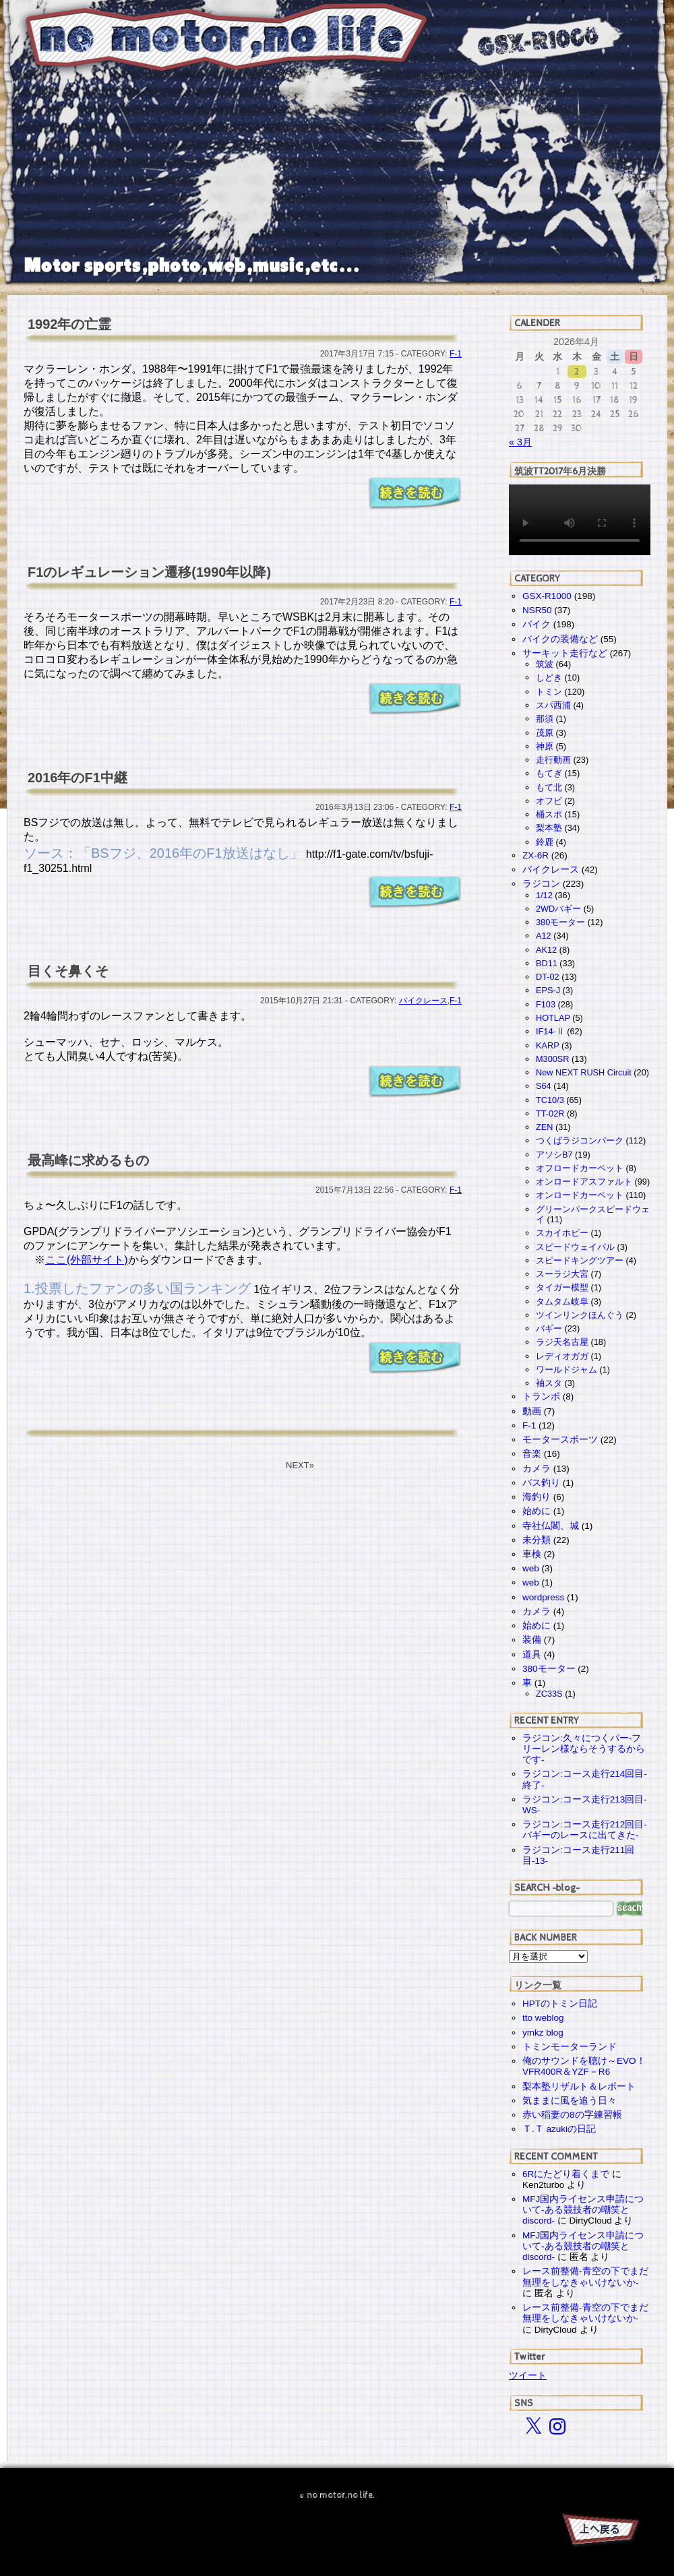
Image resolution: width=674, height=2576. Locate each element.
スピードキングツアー (579, 1260)
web (530, 1568)
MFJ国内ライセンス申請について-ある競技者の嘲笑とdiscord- (583, 2210)
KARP (547, 1045)
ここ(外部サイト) (86, 1259)
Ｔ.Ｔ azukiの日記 (559, 2129)
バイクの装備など (560, 639)
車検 (531, 1554)
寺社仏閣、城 (550, 1526)
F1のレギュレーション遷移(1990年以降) (149, 572)
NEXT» (300, 1465)
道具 (531, 1655)
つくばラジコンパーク (579, 1140)
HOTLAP (553, 1018)
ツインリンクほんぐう (579, 1315)
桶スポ (549, 814)
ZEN (544, 1127)
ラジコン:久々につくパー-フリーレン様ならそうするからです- (583, 1749)
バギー (549, 1328)
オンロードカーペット (579, 1195)
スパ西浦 (553, 705)
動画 (531, 1411)
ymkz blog (542, 2033)
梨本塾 (549, 828)
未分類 (536, 1540)
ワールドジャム (566, 1369)
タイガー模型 (562, 1287)
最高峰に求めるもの (88, 1160)
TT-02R (550, 1113)
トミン (549, 692)
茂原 (544, 733)
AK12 (546, 950)
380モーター (560, 922)
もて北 (549, 787)
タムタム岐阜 (562, 1301)
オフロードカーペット (579, 1168)
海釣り (536, 1497)
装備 (531, 1640)
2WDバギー (558, 909)
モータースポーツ (560, 1440)
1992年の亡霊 (70, 324)
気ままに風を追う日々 (569, 2101)
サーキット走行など (564, 653)
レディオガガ (562, 1356)
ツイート (528, 2375)
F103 (545, 1004)
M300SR (552, 1059)
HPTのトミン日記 (559, 2004)
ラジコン (541, 884)
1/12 (544, 895)
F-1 (456, 353)
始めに (536, 1511)
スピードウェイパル (575, 1247)
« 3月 (520, 442)
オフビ (549, 801)
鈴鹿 (544, 842)
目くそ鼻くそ (68, 971)
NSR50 (537, 610)
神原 (544, 746)
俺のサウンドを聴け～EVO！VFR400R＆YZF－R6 (584, 2066)
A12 (543, 936)
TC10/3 (550, 1100)
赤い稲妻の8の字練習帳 (572, 2115)
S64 (543, 1086)
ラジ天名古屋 (562, 1342)
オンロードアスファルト (584, 1181)
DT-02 (547, 977)
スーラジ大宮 (562, 1274)
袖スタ (549, 1383)
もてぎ (549, 773)
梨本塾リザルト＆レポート (579, 2086)
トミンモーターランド (569, 2047)
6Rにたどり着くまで (565, 2174)
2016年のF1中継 (77, 777)
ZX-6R (535, 855)
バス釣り (541, 1483)
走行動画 (553, 760)
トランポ (541, 1396)
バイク (536, 624)
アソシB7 (554, 1155)
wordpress (543, 1597)
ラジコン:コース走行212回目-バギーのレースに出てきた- (584, 1829)
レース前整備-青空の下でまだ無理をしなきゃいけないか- (585, 2276)
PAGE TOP (599, 2532)
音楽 (531, 1454)
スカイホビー (562, 1233)
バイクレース (423, 1000)
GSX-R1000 (547, 596)
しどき (549, 677)
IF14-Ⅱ (550, 1031)
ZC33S (549, 1694)
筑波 (544, 664)
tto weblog (543, 2018)
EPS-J (548, 990)
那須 (544, 719)
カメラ (536, 1469)
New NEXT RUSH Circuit (584, 1072)
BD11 (546, 963)
